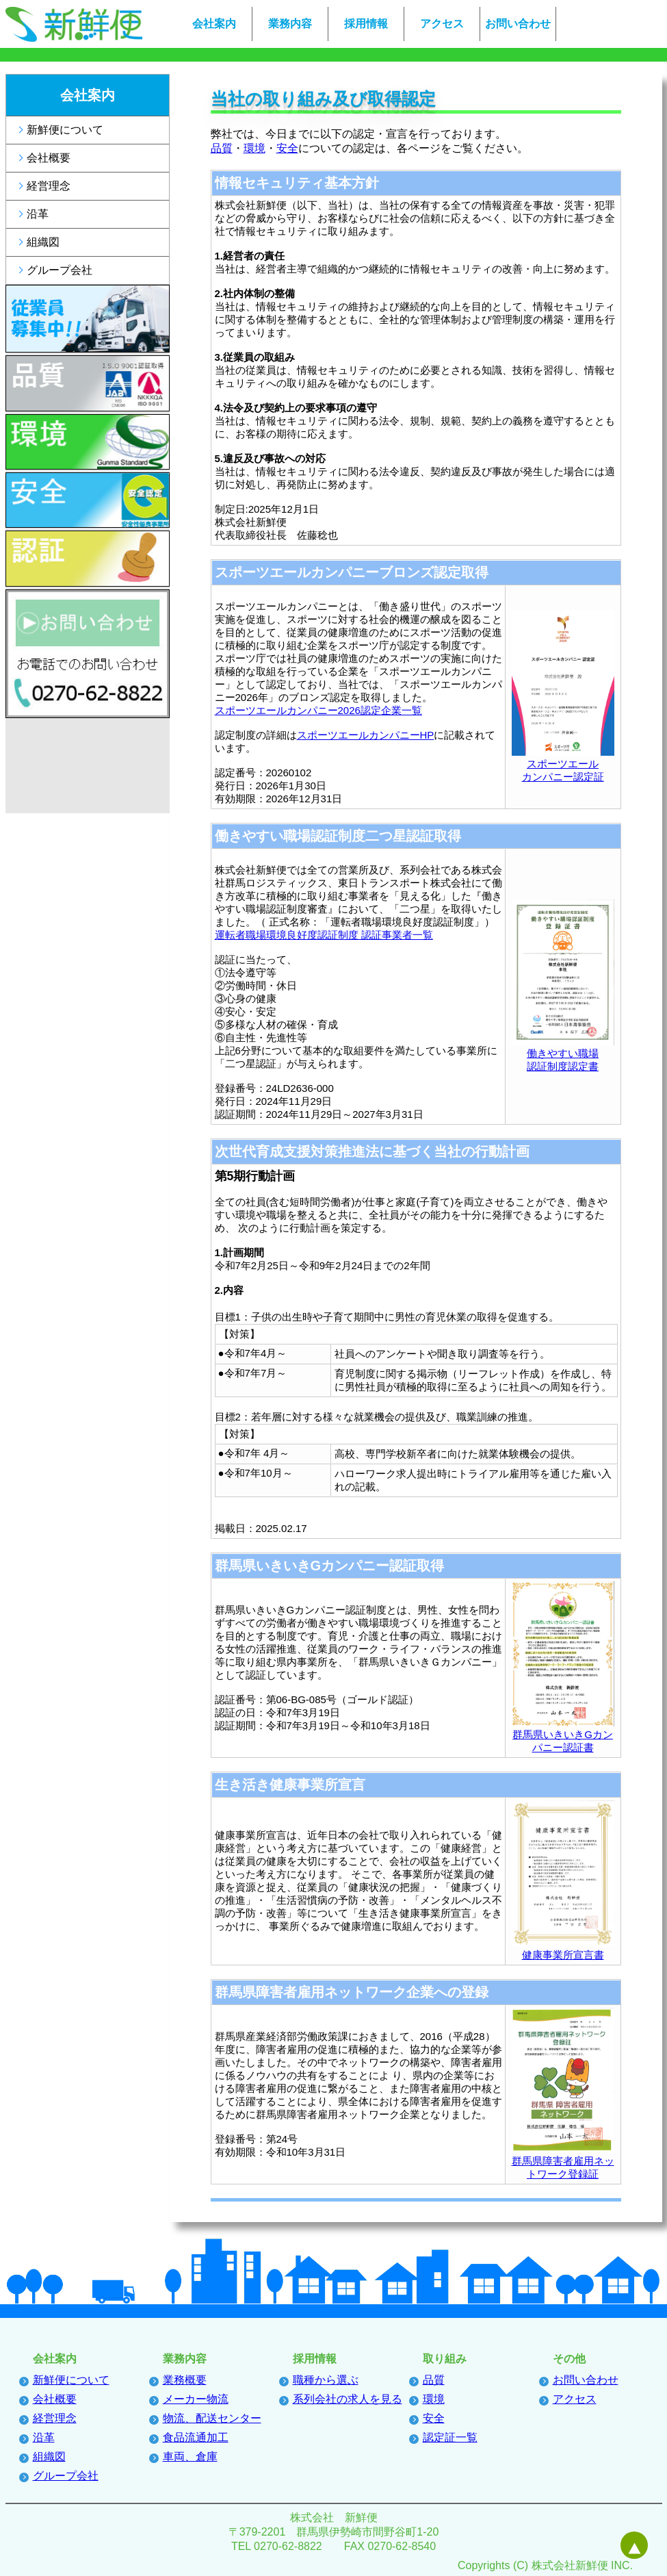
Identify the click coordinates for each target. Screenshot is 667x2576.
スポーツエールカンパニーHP (365, 735)
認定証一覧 (450, 2437)
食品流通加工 (195, 2437)
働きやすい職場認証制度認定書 (563, 1054)
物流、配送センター (212, 2418)
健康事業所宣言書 (563, 1949)
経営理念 (48, 186)
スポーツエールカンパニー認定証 (563, 764)
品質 (222, 148)
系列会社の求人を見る (347, 2399)
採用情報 (366, 23)
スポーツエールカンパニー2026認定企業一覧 (318, 710)
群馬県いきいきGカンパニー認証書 (563, 1735)
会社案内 (214, 23)
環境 (254, 148)
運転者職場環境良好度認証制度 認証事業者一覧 (324, 935)
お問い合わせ (518, 23)
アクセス (442, 23)
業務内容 (290, 23)
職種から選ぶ (325, 2380)
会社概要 (48, 158)
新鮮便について (65, 130)
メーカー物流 (195, 2399)
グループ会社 (59, 270)
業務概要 (185, 2380)
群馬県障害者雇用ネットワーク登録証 (563, 2161)
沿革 (38, 214)
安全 (287, 148)
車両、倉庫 (190, 2456)
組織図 (43, 242)
